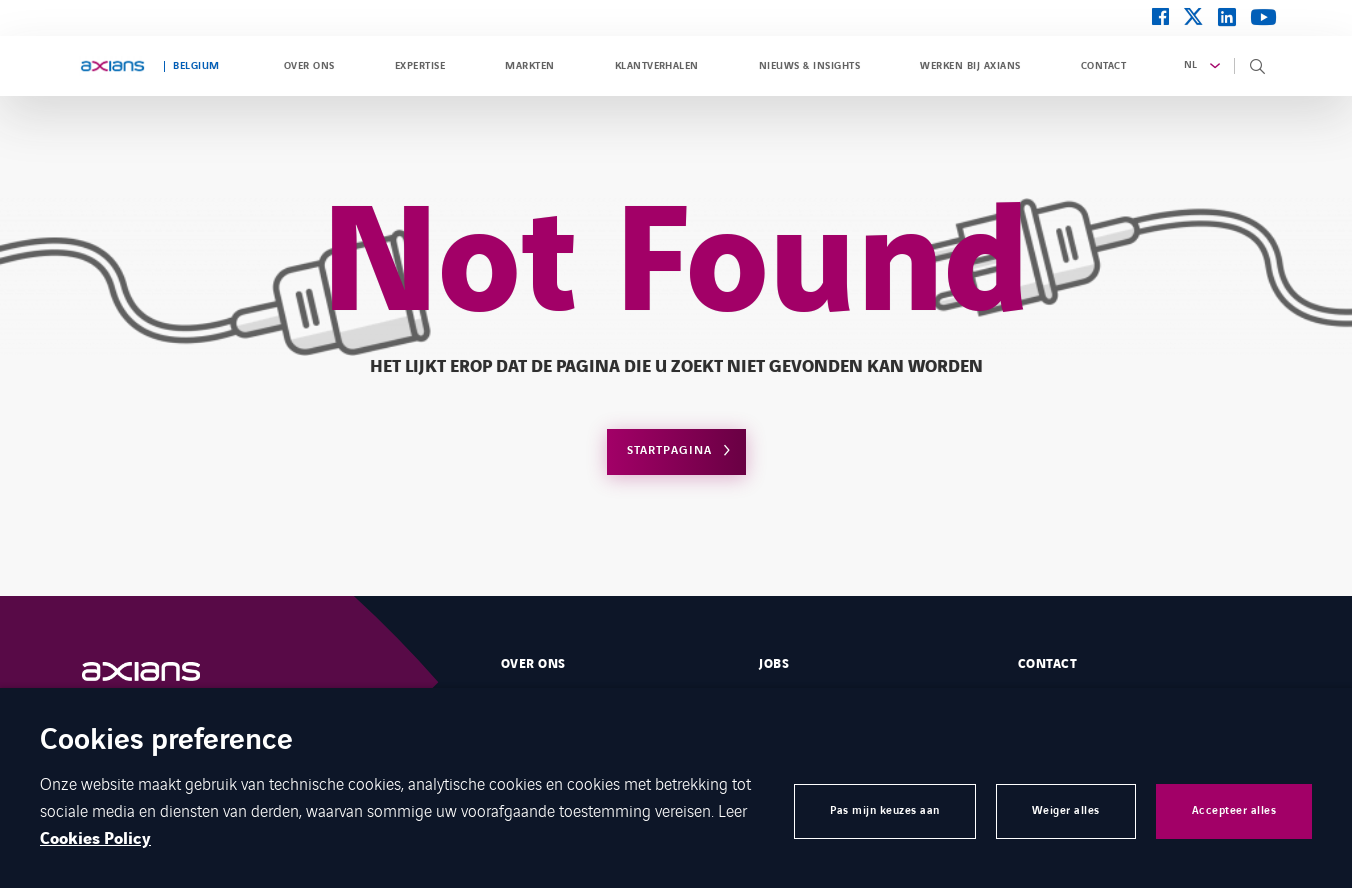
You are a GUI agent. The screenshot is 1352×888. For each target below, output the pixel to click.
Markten (529, 66)
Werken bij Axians (970, 66)
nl (1191, 65)
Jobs (774, 664)
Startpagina (669, 450)
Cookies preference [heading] (166, 741)
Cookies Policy (95, 839)
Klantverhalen (657, 66)
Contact (1103, 66)
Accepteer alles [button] (1234, 810)
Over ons (309, 66)
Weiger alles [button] (1066, 810)
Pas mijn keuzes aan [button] (885, 810)
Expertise (420, 66)
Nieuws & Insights (809, 66)
